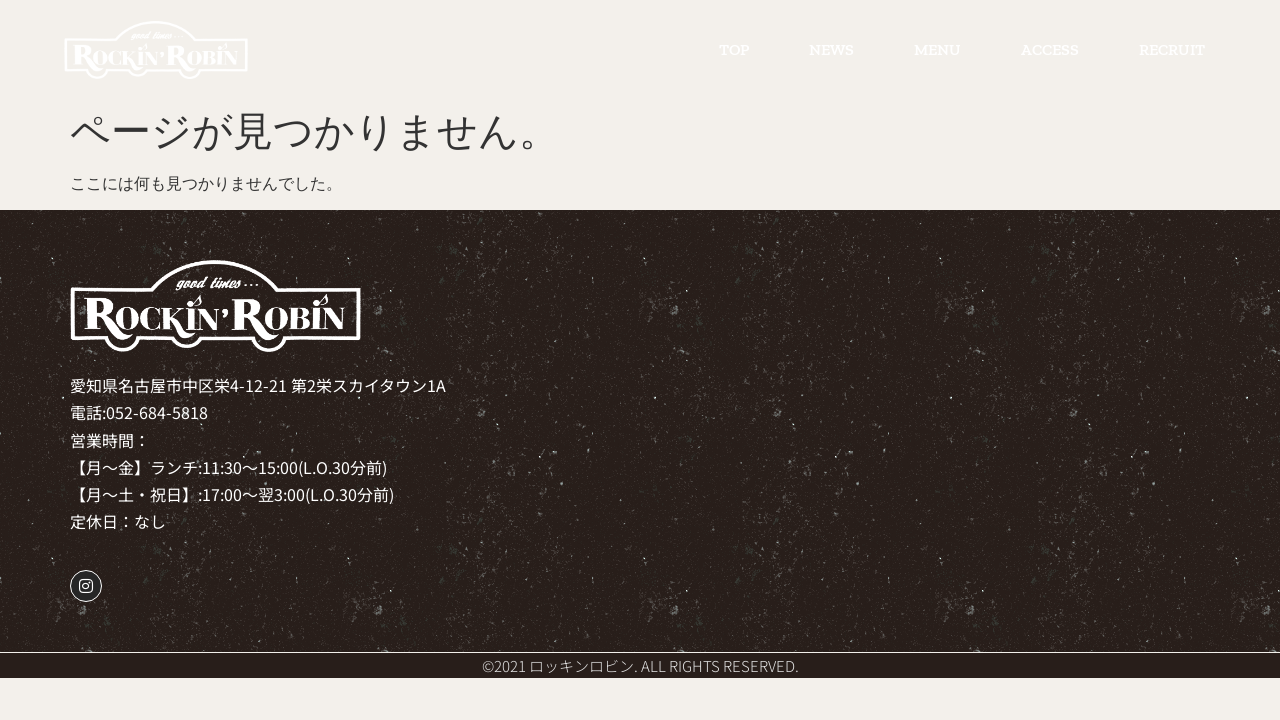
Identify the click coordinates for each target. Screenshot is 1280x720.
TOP (734, 49)
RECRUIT (1172, 49)
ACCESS (1050, 49)
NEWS (831, 49)
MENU (937, 49)
